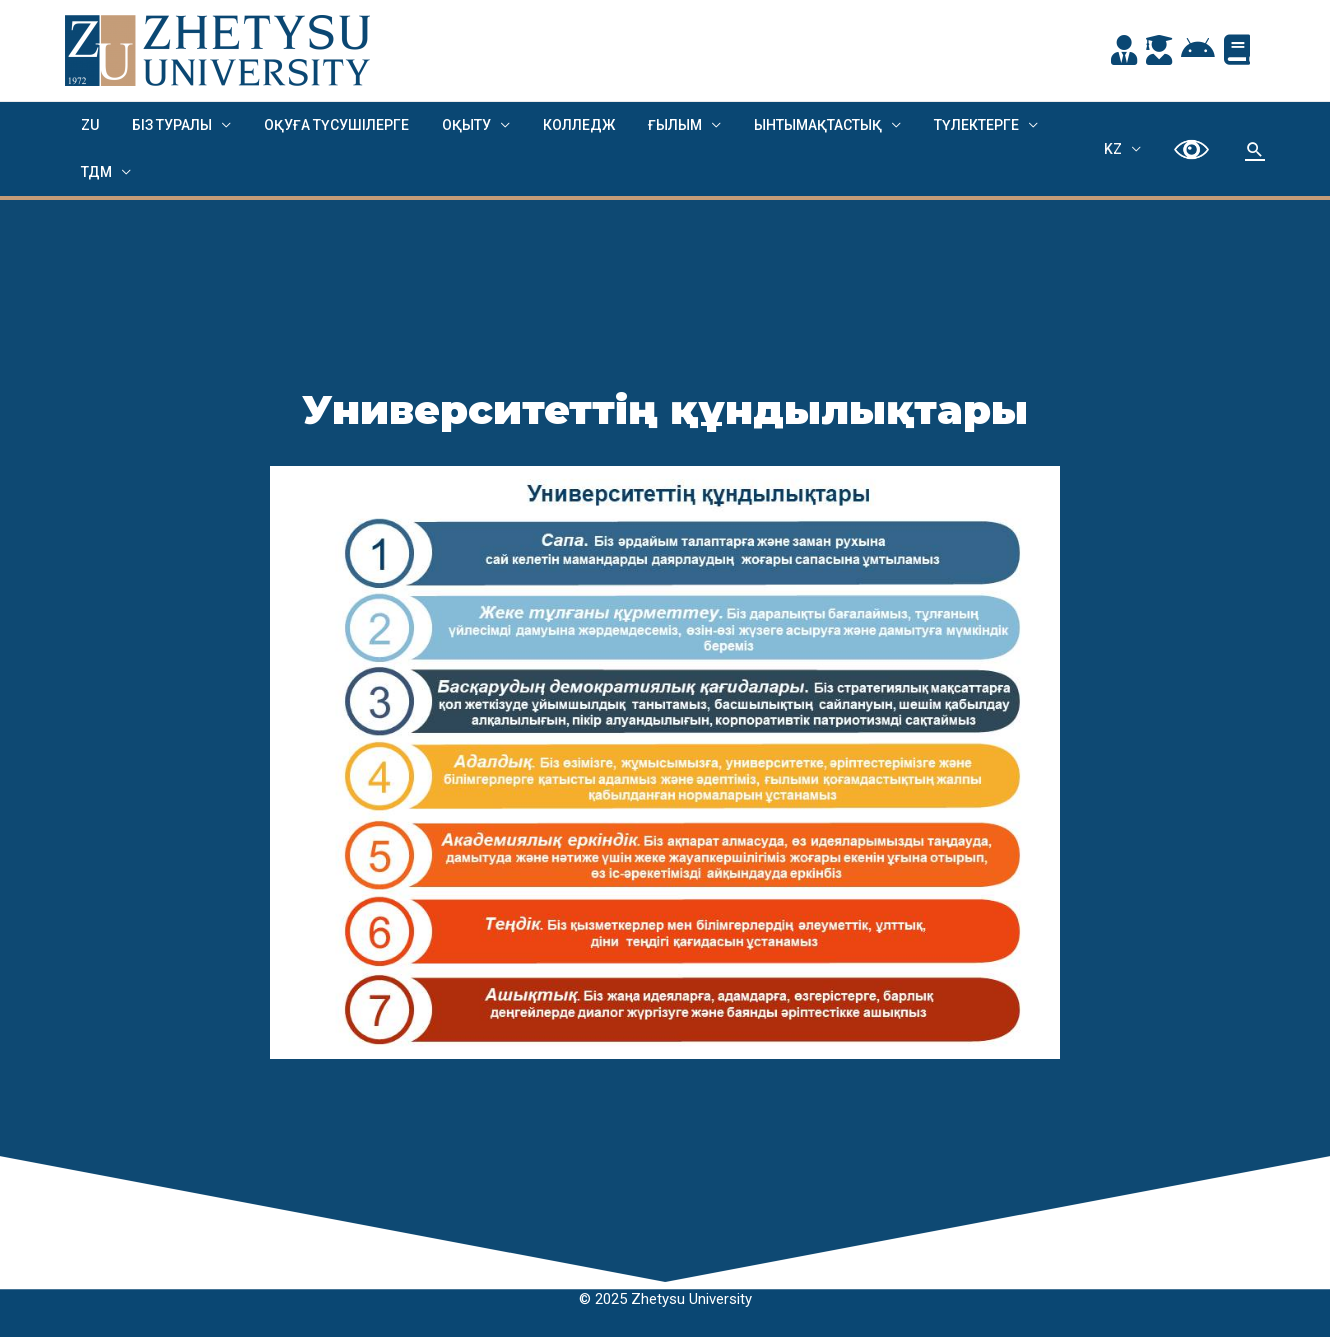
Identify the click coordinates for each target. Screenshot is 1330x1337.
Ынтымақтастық (786, 125)
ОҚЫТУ (449, 125)
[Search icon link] (1255, 149)
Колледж (557, 125)
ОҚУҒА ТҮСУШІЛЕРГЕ (324, 125)
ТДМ (94, 172)
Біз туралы (165, 125)
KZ (1120, 149)
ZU (88, 125)
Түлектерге (939, 125)
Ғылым (648, 125)
